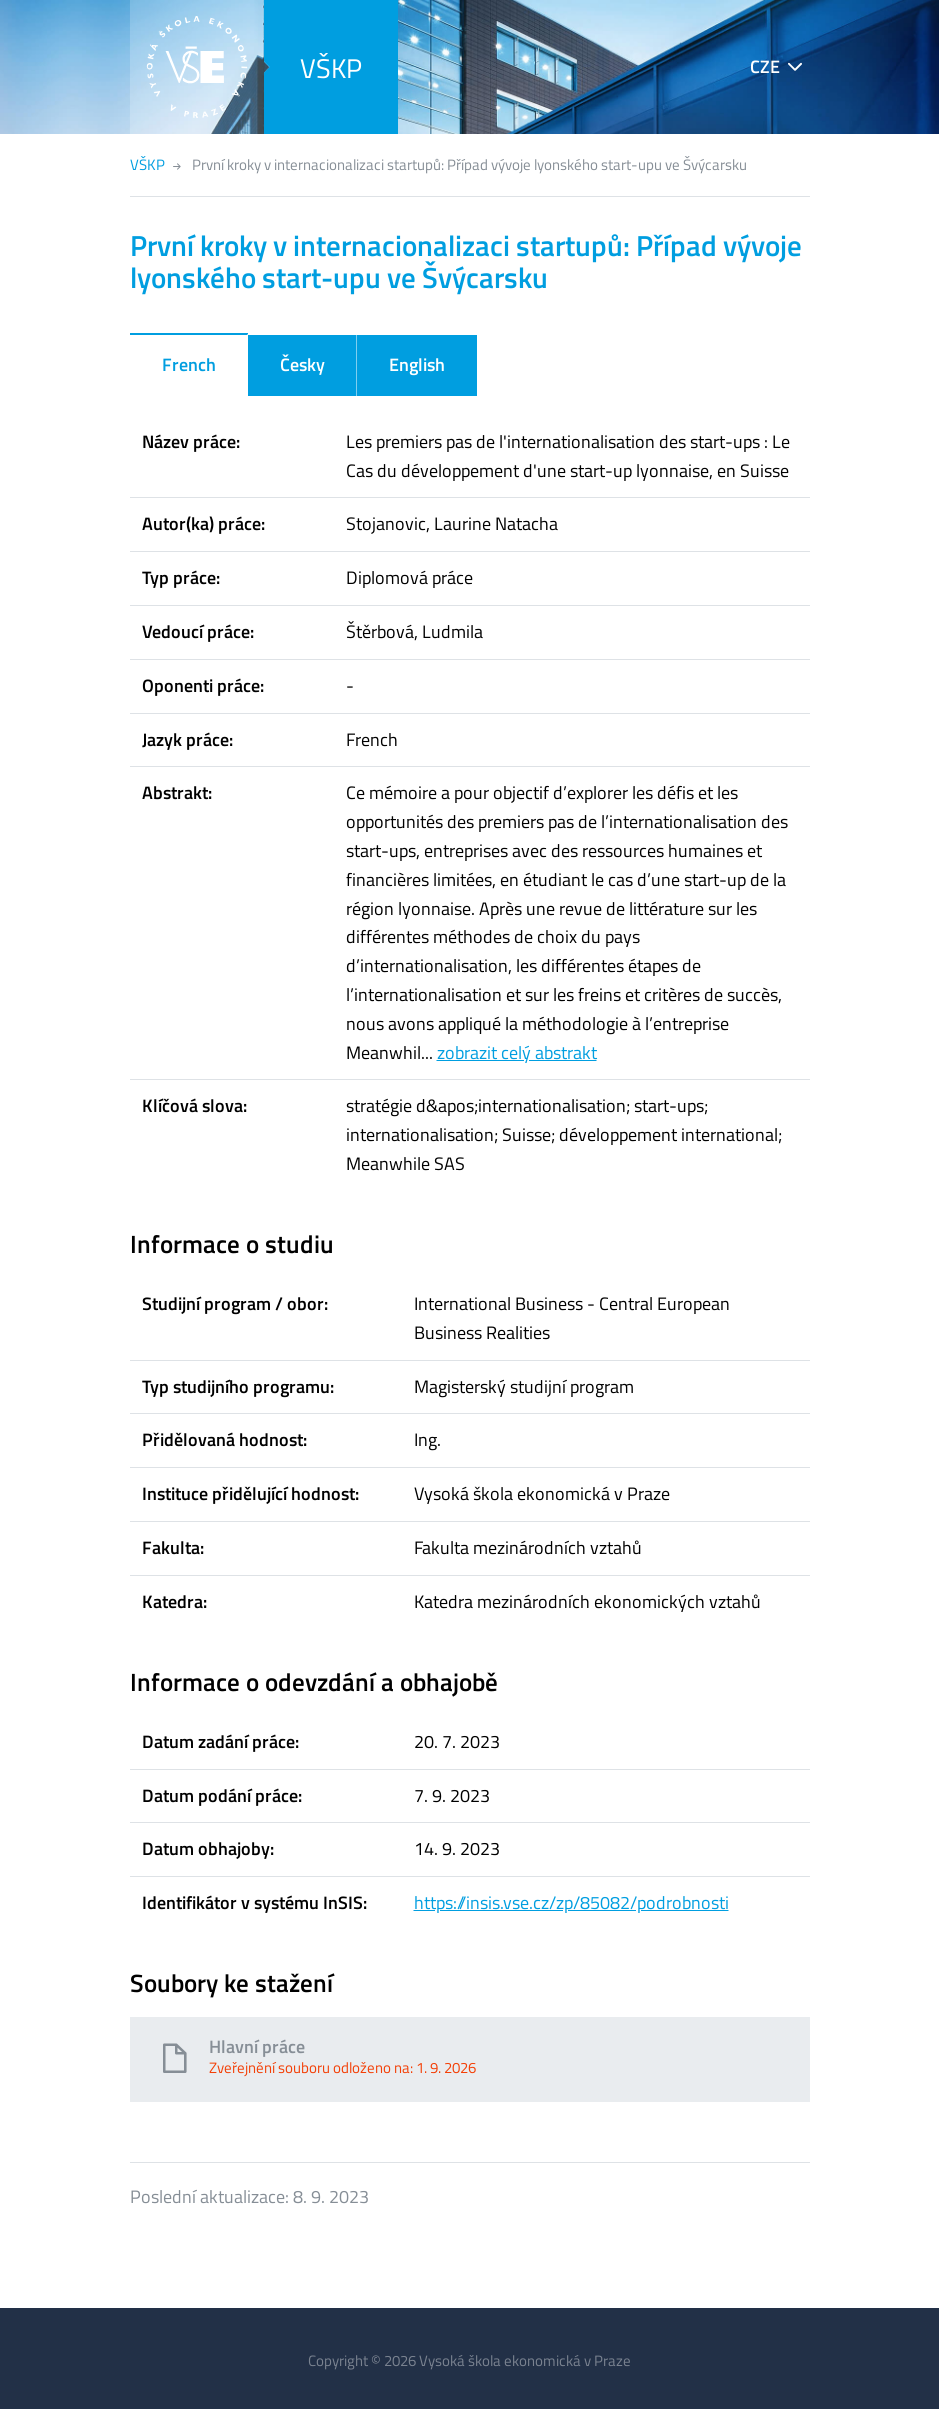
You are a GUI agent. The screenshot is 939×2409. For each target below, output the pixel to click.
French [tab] (189, 364)
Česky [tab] (302, 364)
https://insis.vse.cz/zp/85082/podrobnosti (571, 1902)
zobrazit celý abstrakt (517, 1052)
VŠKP (331, 67)
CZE (765, 66)
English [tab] (417, 364)
